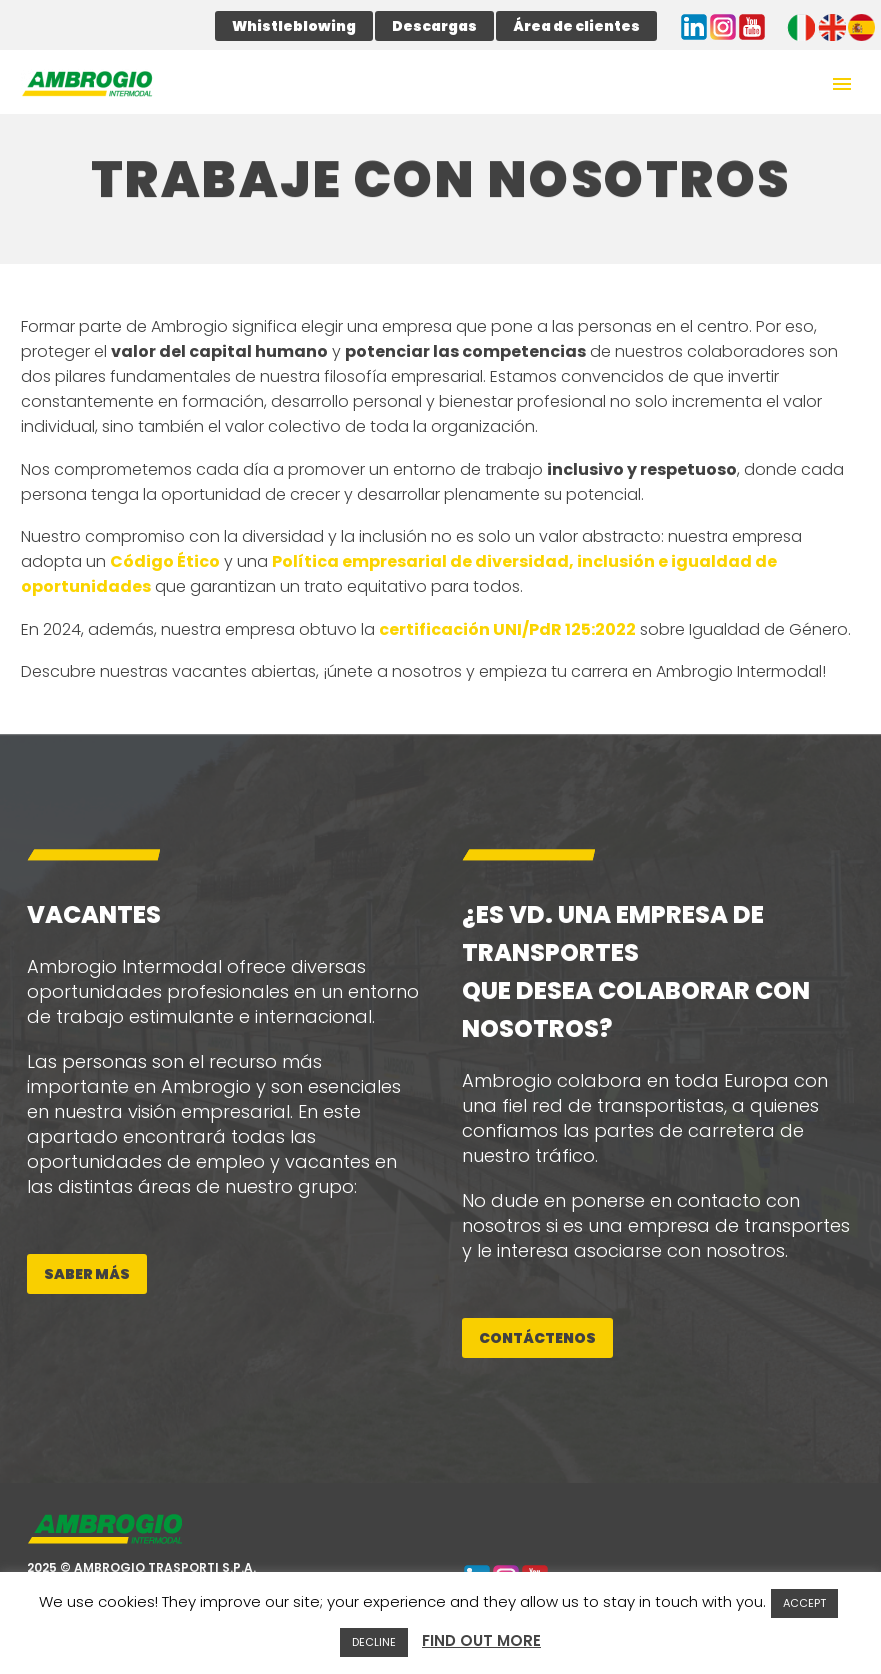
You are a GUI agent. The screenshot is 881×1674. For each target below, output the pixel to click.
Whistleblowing (294, 26)
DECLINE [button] (374, 1642)
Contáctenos (537, 1338)
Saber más (87, 1274)
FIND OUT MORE (481, 1640)
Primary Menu (842, 84)
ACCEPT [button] (804, 1603)
